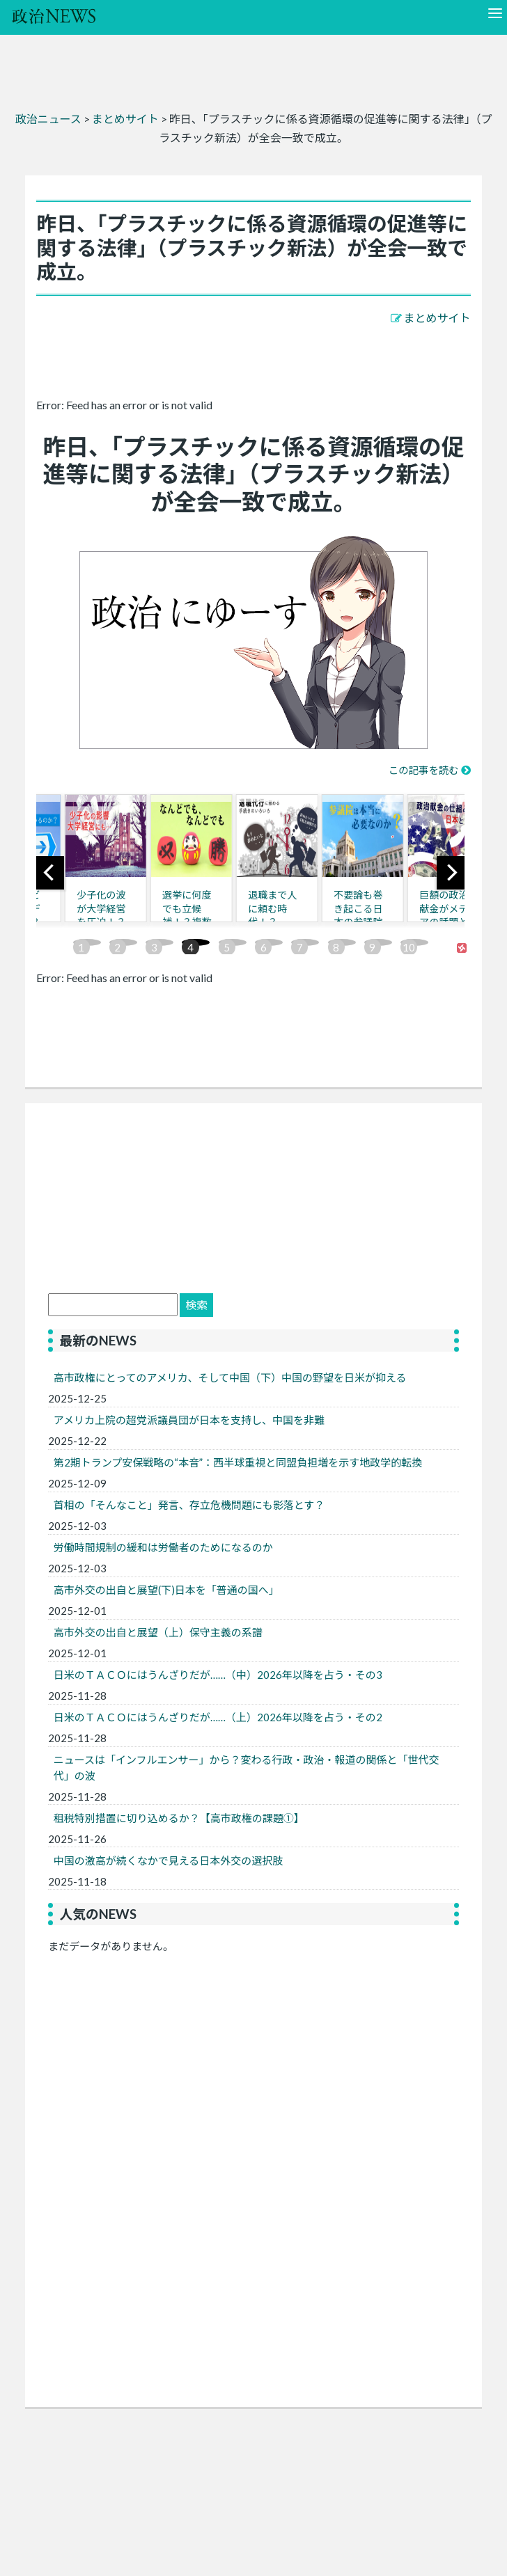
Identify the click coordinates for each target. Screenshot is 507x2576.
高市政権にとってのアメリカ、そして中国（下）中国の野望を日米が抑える (230, 1377)
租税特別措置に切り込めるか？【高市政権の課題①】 (179, 1818)
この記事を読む (424, 770)
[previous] (50, 873)
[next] (451, 873)
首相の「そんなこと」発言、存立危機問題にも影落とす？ (189, 1505)
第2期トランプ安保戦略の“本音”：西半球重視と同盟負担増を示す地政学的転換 (238, 1462)
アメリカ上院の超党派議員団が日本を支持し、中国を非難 (189, 1420)
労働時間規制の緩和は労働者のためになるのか (163, 1547)
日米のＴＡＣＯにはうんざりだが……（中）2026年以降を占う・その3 (218, 1674)
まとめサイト (437, 317)
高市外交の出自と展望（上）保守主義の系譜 (163, 1632)
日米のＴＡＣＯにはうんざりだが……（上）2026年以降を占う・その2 (218, 1717)
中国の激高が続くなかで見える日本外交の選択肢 (168, 1860)
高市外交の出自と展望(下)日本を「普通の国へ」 (166, 1589)
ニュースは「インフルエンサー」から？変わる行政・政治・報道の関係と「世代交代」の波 (246, 1767)
